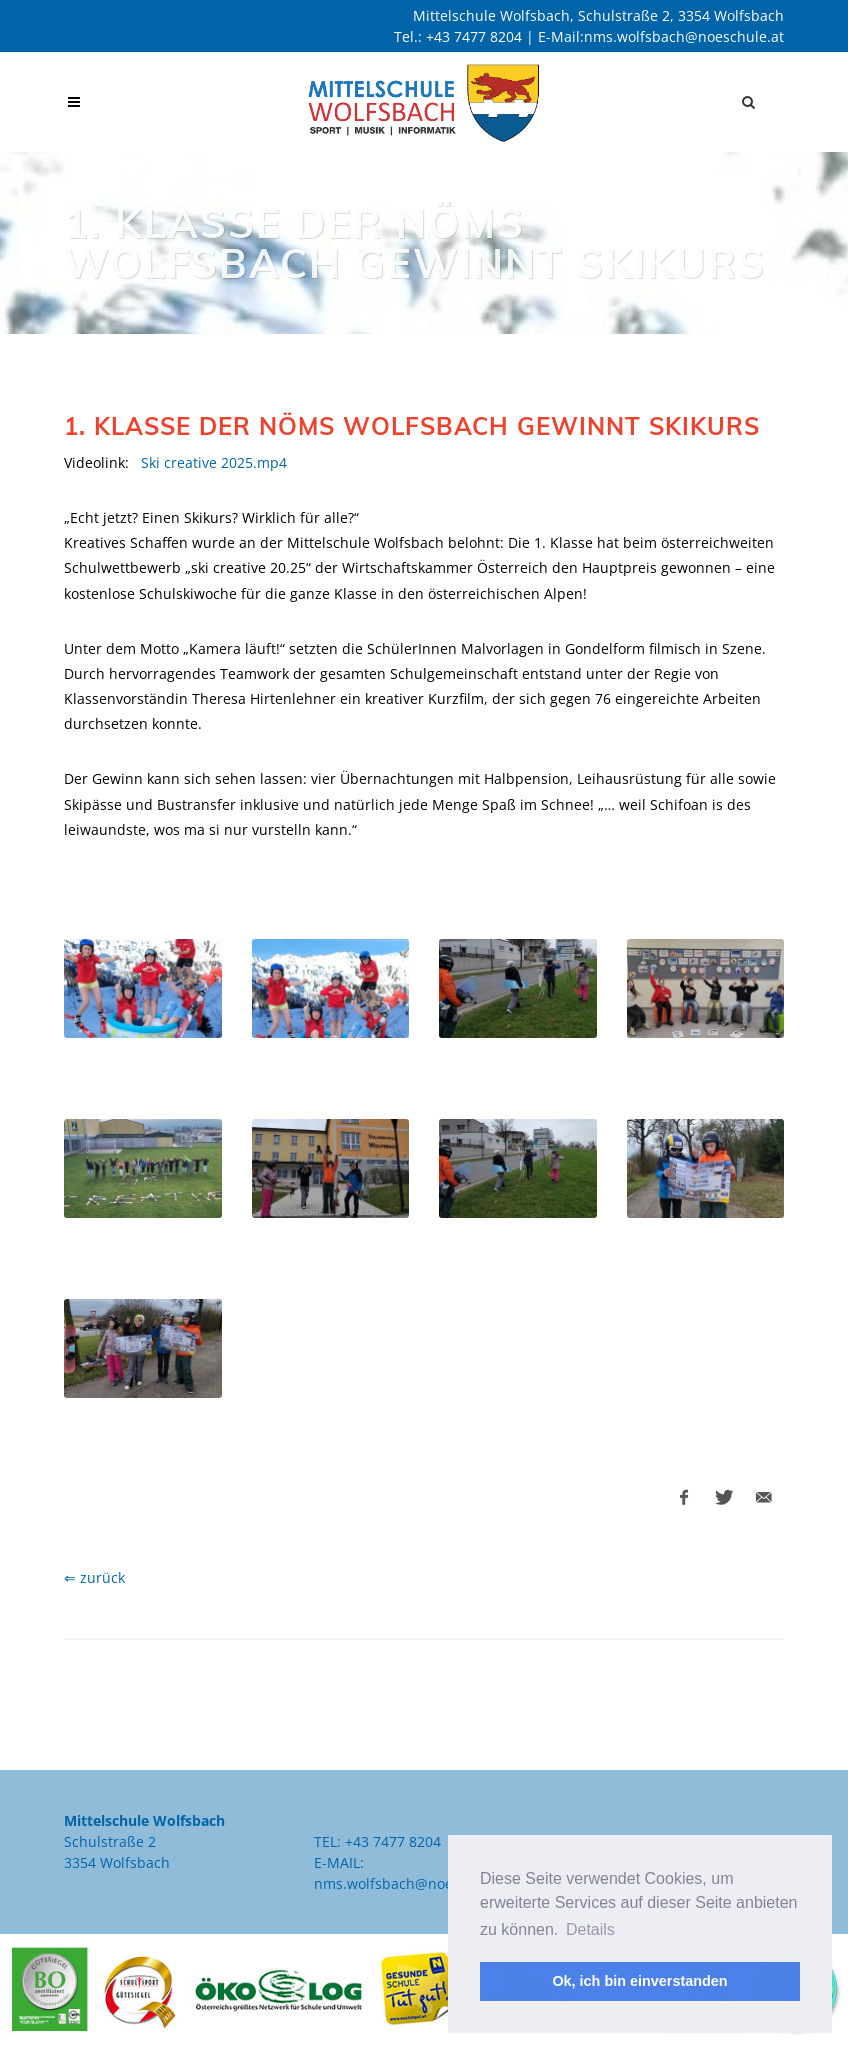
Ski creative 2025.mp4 (214, 462)
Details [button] (590, 1929)
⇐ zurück (94, 1577)
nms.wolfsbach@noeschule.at (684, 36)
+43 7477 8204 (474, 36)
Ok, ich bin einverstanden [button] (639, 1981)
